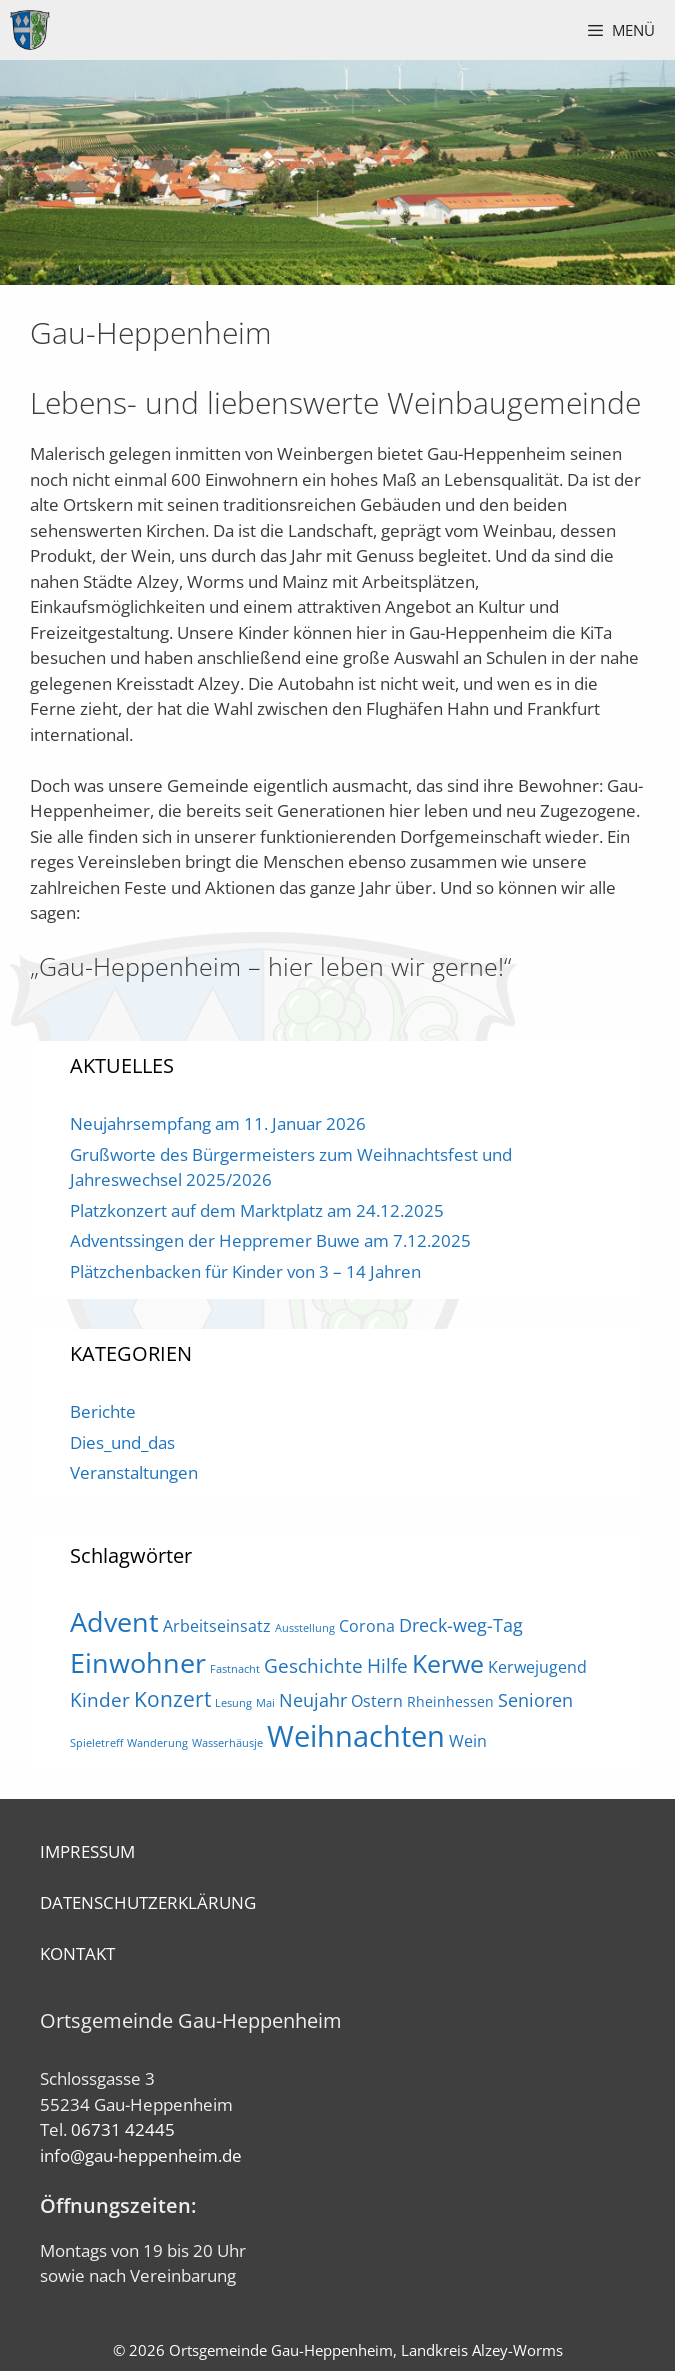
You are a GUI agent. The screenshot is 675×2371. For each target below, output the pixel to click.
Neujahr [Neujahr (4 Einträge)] (313, 1700)
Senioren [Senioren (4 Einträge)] (535, 1700)
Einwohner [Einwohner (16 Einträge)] (138, 1662)
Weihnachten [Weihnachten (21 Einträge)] (356, 1736)
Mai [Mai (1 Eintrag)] (265, 1703)
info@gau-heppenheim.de (141, 2155)
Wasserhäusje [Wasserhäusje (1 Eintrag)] (227, 1743)
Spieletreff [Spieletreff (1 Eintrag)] (96, 1743)
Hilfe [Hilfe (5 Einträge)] (387, 1665)
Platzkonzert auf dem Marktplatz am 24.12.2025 (257, 1210)
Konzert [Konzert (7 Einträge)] (172, 1698)
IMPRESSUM (87, 1851)
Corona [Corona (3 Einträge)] (367, 1626)
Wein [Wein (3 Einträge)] (468, 1741)
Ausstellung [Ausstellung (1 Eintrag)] (305, 1628)
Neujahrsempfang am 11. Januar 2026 (218, 1123)
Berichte (103, 1411)
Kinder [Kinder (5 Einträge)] (100, 1699)
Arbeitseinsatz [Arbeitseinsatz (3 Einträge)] (217, 1626)
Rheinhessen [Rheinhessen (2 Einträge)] (450, 1701)
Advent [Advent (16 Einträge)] (114, 1621)
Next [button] (650, 168)
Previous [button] (25, 168)
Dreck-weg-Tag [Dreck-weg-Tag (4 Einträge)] (461, 1625)
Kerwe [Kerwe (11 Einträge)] (448, 1663)
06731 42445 (123, 2129)
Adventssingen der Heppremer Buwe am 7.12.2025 (270, 1240)
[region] (337, 172)
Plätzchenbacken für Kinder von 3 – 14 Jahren (245, 1271)
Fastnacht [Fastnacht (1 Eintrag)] (235, 1669)
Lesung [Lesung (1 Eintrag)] (233, 1703)
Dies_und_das (122, 1442)
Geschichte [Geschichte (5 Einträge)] (313, 1665)
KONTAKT (77, 1953)
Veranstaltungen (134, 1472)
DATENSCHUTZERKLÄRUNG (148, 1902)
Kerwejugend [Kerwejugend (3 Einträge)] (537, 1667)
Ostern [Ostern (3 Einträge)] (377, 1701)
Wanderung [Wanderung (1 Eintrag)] (157, 1743)
